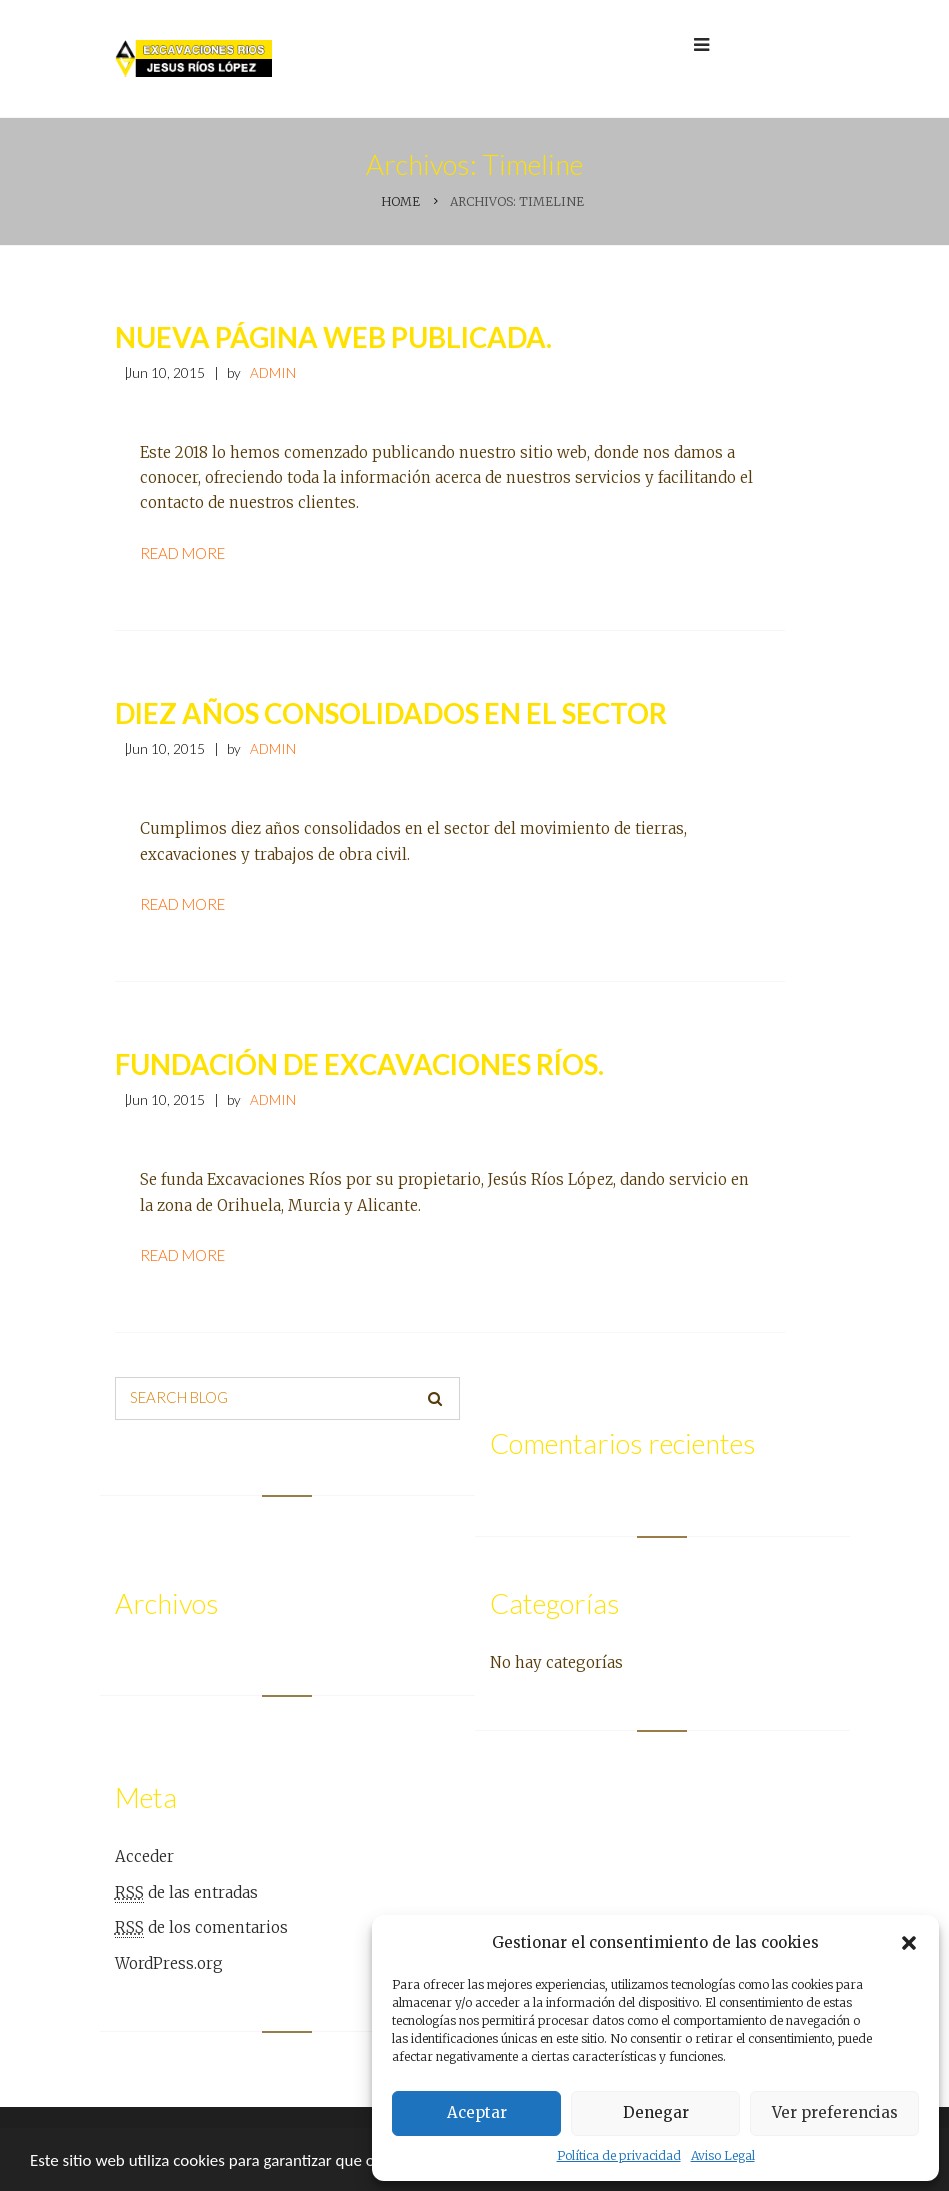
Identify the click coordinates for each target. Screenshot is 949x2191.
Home (400, 201)
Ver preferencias (835, 2112)
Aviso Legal (723, 2155)
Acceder (144, 1856)
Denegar (656, 2112)
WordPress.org (169, 1963)
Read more (182, 553)
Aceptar (477, 2112)
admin (273, 373)
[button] (909, 1943)
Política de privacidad (619, 2155)
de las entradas (186, 1893)
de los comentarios (201, 1928)
